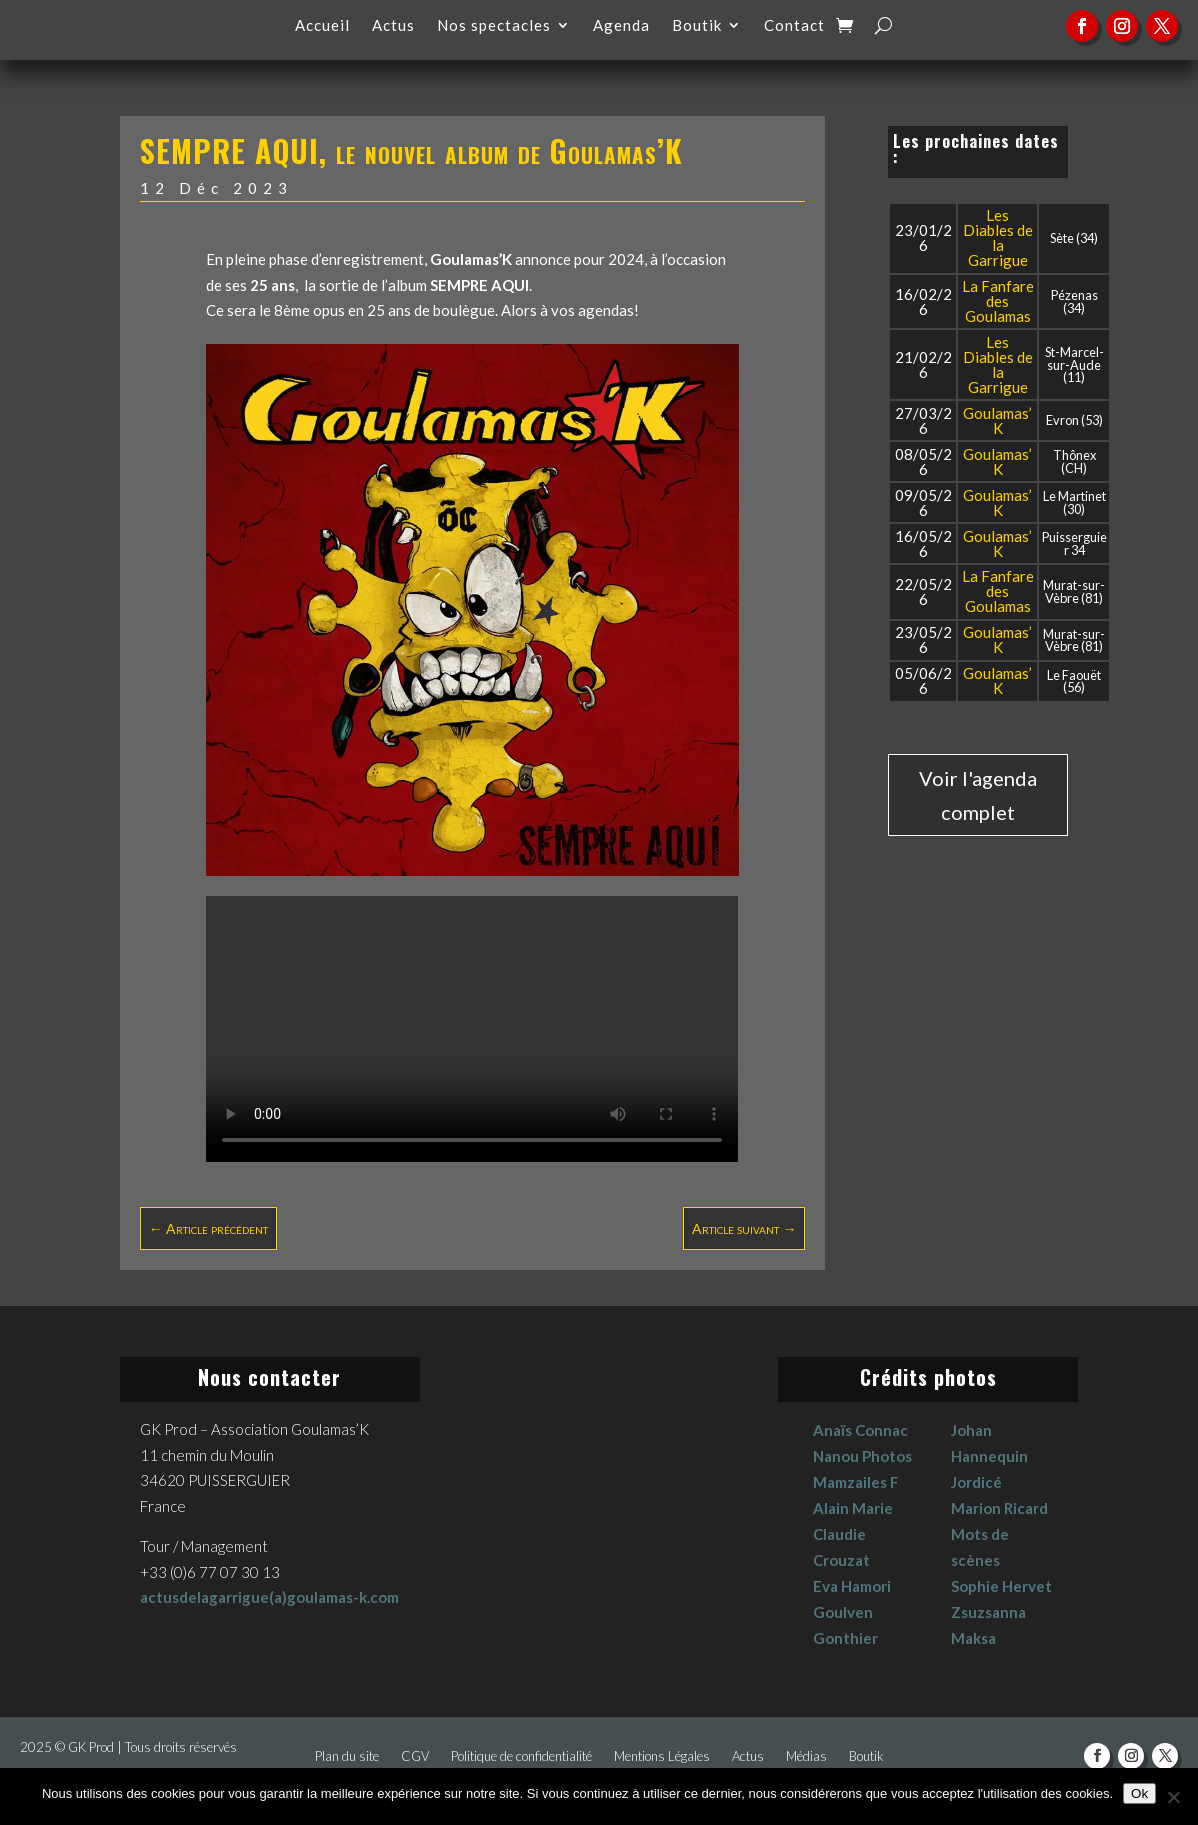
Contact (794, 26)
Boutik (697, 26)
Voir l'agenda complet (978, 795)
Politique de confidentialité (521, 1756)
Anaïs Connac (860, 1430)
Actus (393, 26)
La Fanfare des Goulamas (998, 301)
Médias (806, 1756)
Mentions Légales (662, 1756)
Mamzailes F (856, 1482)
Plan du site (347, 1756)
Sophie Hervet (1001, 1586)
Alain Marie (853, 1508)
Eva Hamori (852, 1586)
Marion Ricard (999, 1508)
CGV (415, 1756)
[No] (1173, 1797)
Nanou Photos (862, 1456)
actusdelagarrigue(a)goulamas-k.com (269, 1597)
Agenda (621, 26)
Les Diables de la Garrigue (998, 237)
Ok (1139, 1793)
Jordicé (976, 1482)
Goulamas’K (997, 420)
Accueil (322, 26)
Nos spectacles (494, 26)
